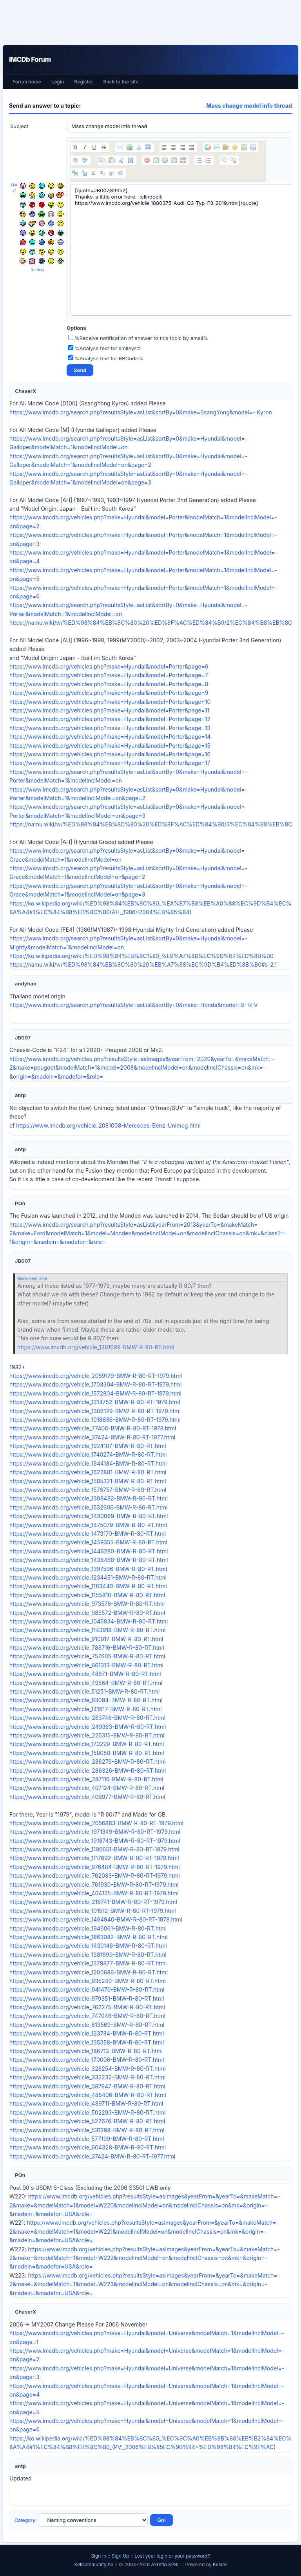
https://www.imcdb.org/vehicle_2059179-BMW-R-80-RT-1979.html (95, 1375)
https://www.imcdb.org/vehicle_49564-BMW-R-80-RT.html (85, 1682)
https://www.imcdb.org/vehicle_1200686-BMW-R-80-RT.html (88, 1972)
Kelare (220, 2564)
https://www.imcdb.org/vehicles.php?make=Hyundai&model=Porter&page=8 (108, 684)
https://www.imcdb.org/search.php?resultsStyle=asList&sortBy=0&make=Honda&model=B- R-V (133, 1004)
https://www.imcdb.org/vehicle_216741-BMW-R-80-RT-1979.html (93, 1901)
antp (43, 1278)
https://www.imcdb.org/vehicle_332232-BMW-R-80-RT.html (87, 2077)
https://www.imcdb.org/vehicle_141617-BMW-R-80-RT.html (85, 1709)
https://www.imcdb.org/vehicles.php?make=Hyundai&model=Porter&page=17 (109, 762)
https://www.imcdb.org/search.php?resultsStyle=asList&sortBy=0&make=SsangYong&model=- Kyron (140, 412)
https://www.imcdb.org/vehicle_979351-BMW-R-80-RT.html (86, 1998)
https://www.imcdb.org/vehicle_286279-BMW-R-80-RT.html (87, 1761)
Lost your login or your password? (172, 2556)
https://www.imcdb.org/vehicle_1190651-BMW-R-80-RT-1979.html (94, 1849)
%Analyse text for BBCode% (105, 358)
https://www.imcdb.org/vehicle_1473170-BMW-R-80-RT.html (87, 1533)
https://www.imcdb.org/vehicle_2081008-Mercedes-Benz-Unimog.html (108, 1125)
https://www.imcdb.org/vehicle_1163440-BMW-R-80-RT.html (88, 1586)
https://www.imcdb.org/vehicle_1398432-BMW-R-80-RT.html (88, 1498)
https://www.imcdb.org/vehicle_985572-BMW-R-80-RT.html (87, 1612)
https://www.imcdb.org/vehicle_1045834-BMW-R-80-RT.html (88, 1621)
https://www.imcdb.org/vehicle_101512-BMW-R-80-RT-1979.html (92, 1910)
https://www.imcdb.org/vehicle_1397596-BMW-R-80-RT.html (88, 1568)
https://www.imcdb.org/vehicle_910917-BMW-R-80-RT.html (86, 1639)
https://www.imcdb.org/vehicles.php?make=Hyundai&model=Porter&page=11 (109, 710)
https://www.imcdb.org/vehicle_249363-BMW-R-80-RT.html (87, 1726)
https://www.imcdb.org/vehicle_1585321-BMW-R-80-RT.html (87, 1481)
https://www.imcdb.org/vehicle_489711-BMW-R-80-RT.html (86, 2103)
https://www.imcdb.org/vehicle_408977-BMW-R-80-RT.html (87, 1796)
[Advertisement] (150, 22)
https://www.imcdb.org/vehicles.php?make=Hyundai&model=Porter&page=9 (108, 692)
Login (57, 82)
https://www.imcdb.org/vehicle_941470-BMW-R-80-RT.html (87, 1989)
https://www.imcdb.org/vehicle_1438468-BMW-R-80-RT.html (88, 1559)
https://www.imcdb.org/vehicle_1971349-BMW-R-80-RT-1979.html (94, 1831)
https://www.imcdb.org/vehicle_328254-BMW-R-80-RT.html (87, 2068)
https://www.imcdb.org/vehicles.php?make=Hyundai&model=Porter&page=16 (109, 754)
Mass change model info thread (249, 105)
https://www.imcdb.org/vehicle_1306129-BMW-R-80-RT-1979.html (95, 1411)
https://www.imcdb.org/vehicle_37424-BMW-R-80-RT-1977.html (92, 1437)
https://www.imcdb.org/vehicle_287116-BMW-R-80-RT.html (86, 1779)
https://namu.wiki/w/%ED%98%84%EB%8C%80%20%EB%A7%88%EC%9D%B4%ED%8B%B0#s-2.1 (143, 964)
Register (83, 82)
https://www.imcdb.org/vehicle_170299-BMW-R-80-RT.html (86, 1744)
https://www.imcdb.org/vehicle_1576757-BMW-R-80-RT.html (87, 1489)
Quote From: (28, 1278)
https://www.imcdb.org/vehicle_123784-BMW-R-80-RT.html (86, 2033)
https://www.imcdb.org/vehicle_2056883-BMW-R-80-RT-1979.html (96, 1823)
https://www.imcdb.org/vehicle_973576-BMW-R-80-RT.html (87, 1603)
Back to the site (121, 82)
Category (25, 2520)
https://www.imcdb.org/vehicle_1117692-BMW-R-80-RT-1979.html (94, 1858)
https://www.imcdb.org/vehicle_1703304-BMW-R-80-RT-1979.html (95, 1384)
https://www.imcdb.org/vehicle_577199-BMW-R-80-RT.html (86, 2138)
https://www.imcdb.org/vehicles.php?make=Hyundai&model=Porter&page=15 (109, 745)
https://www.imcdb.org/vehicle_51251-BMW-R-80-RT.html (84, 1691)
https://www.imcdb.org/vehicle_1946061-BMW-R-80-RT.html (88, 1928)
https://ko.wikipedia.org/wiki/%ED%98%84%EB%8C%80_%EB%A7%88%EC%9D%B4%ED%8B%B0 (141, 956)
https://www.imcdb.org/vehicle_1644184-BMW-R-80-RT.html (88, 1463)
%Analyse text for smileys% (105, 348)
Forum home (27, 82)
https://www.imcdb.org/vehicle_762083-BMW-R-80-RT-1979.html (94, 1875)
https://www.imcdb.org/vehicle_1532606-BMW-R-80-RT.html (88, 1507)
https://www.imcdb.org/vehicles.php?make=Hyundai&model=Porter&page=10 (109, 701)
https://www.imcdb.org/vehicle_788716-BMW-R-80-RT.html (86, 1647)
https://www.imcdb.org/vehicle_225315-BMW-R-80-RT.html (86, 1735)
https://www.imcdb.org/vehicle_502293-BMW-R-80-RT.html (87, 2112)
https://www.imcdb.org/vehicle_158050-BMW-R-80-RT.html (86, 1753)
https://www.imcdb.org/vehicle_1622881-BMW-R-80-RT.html (87, 1472)
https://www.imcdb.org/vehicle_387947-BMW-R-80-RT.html (87, 2086)
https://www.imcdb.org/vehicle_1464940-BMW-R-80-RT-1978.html (95, 1919)
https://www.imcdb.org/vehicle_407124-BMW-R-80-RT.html (86, 1787)
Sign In (98, 2556)
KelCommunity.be (94, 2564)
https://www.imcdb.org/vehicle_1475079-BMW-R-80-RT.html (88, 1525)
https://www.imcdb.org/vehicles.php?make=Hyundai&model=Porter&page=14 (109, 736)
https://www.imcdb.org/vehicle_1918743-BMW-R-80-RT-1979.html (94, 1840)
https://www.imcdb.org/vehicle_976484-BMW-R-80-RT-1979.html (94, 1867)
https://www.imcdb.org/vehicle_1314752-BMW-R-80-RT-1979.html (94, 1402)
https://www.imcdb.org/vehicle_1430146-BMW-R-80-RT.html (88, 1945)
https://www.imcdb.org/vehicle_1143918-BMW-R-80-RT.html (87, 1630)
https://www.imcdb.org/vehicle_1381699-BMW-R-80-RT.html (95, 1347)
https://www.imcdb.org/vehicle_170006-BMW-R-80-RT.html (86, 2059)
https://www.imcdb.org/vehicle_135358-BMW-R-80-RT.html (86, 2042)
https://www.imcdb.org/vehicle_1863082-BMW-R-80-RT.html (88, 1937)
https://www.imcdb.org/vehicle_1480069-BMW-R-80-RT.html (88, 1516)
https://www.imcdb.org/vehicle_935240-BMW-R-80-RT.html (87, 1981)
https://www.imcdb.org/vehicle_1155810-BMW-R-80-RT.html (87, 1595)
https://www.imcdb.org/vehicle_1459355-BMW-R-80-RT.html (88, 1542)
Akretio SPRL (166, 2564)
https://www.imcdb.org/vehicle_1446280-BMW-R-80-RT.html (88, 1551)
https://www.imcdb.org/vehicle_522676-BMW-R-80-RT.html (87, 2121)
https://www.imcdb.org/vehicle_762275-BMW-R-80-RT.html (87, 2007)
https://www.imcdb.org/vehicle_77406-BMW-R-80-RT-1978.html (92, 1428)
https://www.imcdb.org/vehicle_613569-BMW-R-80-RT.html (86, 2024)
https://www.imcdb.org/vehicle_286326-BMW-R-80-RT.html (87, 1770)
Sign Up (120, 2556)
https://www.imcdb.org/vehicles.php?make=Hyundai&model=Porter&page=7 (108, 675)
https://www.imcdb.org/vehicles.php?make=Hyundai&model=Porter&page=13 (109, 728)
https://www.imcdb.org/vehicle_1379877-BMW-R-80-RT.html (88, 1963)
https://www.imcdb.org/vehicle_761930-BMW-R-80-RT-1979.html (94, 1884)
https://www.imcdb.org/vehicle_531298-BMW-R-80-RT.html (86, 2130)
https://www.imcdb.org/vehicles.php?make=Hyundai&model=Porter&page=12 (109, 719)
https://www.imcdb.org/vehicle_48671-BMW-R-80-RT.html (85, 1673)
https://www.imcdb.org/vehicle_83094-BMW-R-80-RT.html (86, 1700)
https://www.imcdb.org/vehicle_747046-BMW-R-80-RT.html (87, 2015)
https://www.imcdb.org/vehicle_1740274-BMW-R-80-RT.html (88, 1454)
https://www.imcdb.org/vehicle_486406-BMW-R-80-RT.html (87, 2095)
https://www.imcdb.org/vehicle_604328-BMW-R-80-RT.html (87, 2147)
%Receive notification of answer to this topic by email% (138, 338)
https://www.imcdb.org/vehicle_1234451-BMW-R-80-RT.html (88, 1577)
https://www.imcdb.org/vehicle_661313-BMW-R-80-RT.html (86, 1665)
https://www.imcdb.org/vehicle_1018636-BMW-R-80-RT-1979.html (95, 1419)
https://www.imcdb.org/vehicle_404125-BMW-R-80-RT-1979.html (94, 1893)
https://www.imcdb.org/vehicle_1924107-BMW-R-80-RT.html (87, 1446)
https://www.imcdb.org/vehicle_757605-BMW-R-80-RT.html (87, 1656)
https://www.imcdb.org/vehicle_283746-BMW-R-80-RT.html (87, 1717)
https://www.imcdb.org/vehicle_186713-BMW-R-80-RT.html (86, 2051)
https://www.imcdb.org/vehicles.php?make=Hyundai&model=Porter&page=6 (108, 666)
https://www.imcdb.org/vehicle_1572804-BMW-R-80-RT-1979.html (95, 1393)
